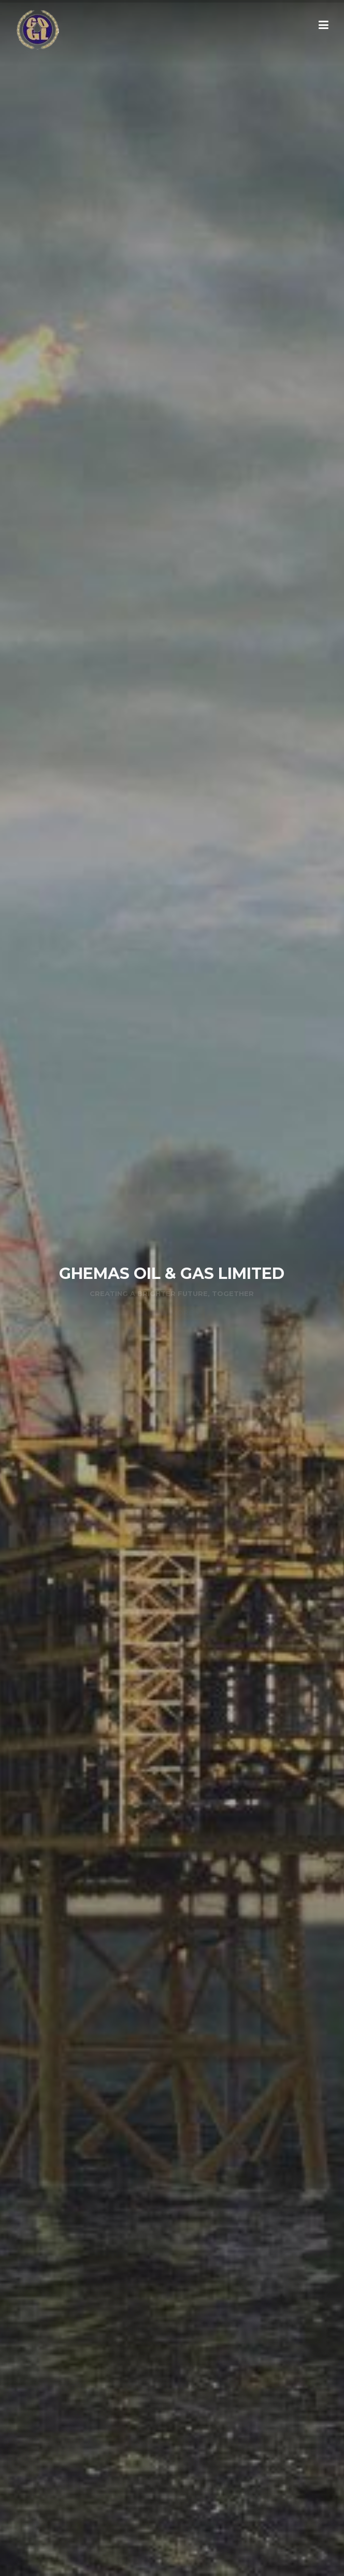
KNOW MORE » (171, 1312)
